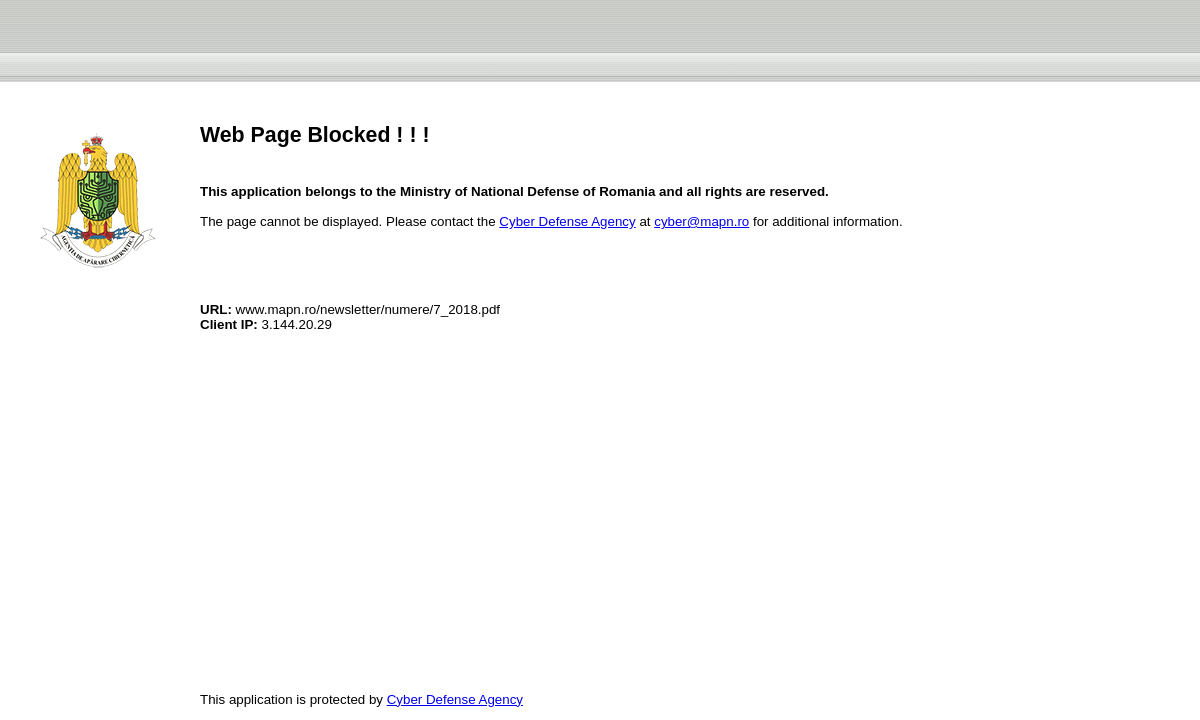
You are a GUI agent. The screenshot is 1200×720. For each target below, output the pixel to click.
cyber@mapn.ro (701, 221)
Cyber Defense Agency (567, 221)
